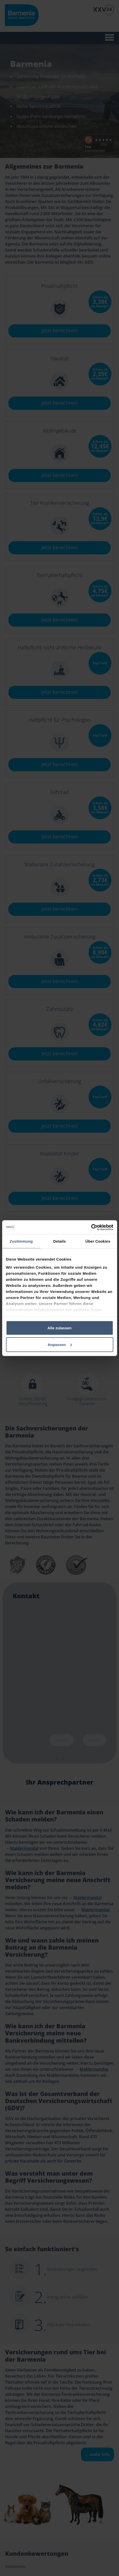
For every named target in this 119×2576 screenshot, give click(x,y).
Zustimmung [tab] (21, 1241)
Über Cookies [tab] (98, 1241)
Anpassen (59, 1344)
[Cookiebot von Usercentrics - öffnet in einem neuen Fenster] (91, 1227)
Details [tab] (59, 1241)
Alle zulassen (59, 1328)
